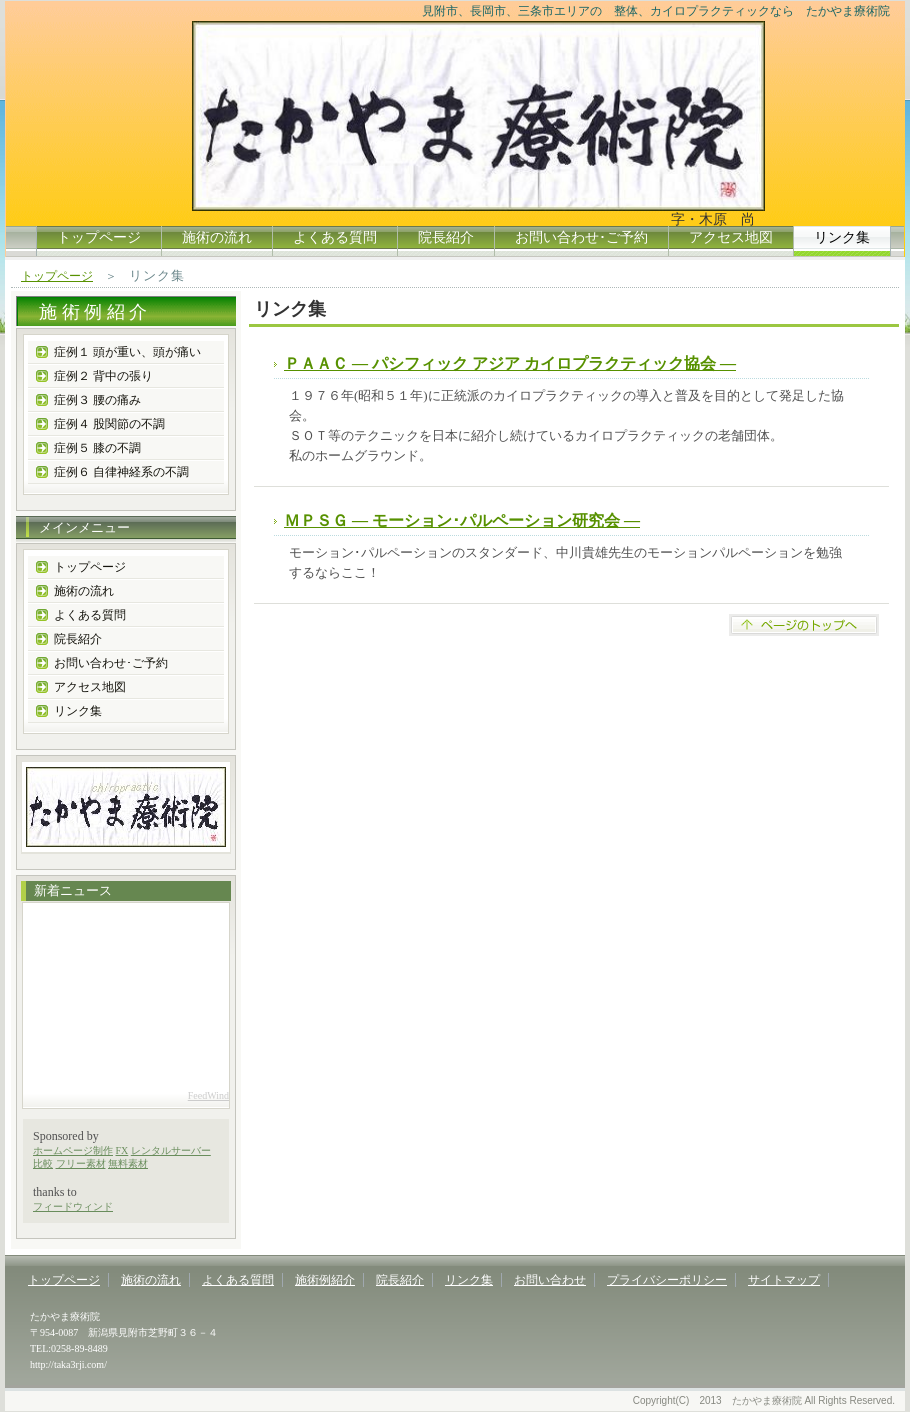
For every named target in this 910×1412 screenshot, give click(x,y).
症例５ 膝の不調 (97, 448)
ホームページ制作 (73, 1150)
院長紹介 (446, 237)
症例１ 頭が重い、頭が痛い (127, 352)
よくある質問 (335, 237)
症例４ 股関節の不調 (109, 424)
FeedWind (208, 1095)
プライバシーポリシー (667, 1280)
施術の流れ (217, 237)
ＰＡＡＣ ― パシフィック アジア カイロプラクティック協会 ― (510, 363)
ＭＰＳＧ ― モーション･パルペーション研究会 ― (462, 520)
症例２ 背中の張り (103, 376)
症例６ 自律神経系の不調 (121, 472)
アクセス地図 (731, 237)
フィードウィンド (73, 1206)
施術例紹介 (325, 1280)
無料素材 (128, 1163)
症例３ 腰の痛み (97, 400)
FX (122, 1150)
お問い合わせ (550, 1280)
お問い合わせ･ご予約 (581, 237)
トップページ (99, 237)
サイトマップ (784, 1280)
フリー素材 (81, 1163)
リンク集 (78, 711)
